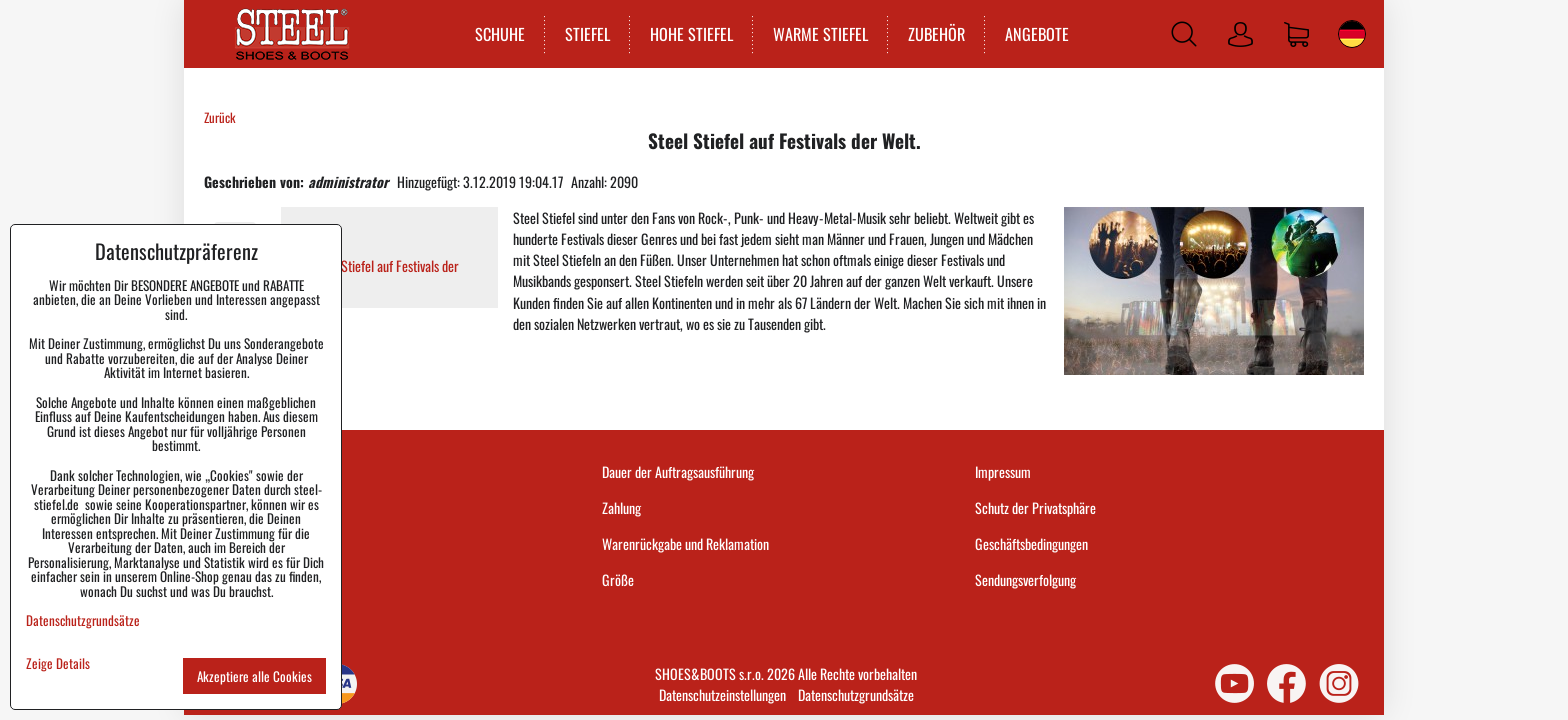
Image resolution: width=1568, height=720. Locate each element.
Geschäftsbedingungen (1031, 543)
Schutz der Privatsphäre (1035, 507)
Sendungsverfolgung (1025, 579)
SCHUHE (500, 34)
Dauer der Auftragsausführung (678, 471)
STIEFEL (587, 34)
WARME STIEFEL (820, 34)
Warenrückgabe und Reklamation (685, 543)
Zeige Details (58, 663)
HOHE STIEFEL (691, 34)
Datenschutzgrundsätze (856, 694)
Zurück (219, 117)
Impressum (1003, 471)
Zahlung (621, 507)
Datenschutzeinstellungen (722, 694)
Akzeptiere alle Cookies (254, 676)
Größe (618, 579)
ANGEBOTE (1037, 34)
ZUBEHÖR (936, 34)
